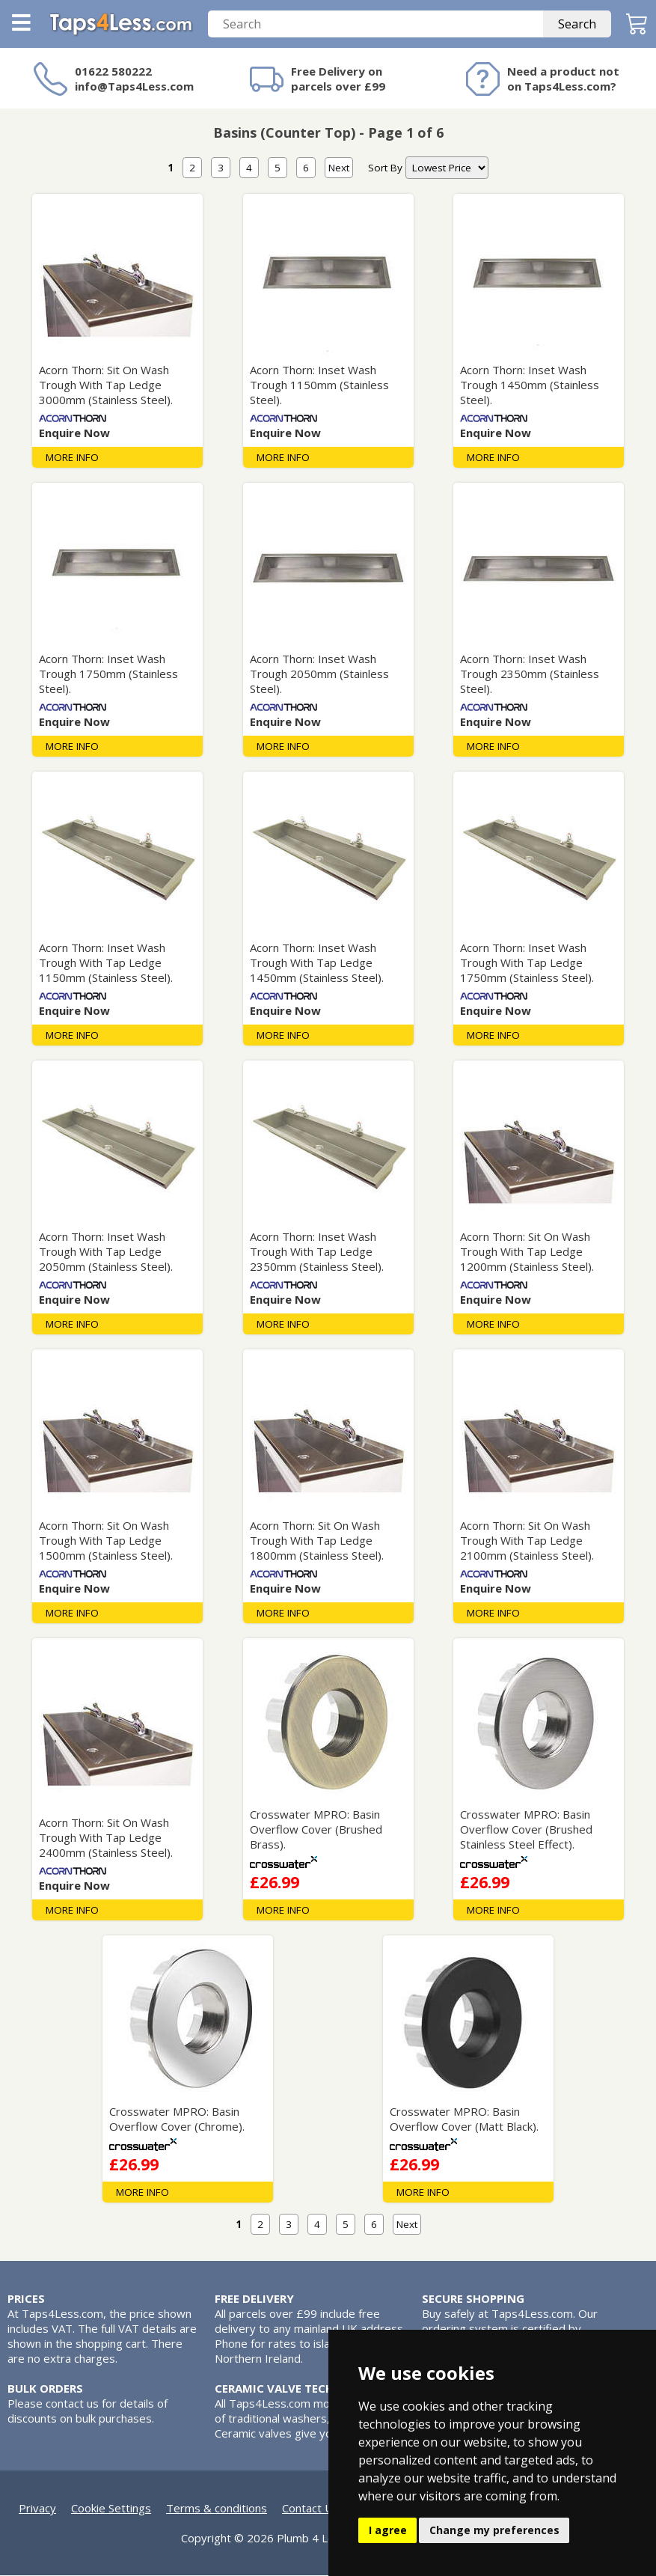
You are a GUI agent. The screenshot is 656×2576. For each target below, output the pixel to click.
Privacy (37, 2508)
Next (338, 168)
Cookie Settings (111, 2508)
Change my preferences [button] (494, 2530)
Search (577, 24)
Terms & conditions (216, 2508)
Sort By (385, 168)
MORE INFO (72, 458)
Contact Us (310, 2508)
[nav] (446, 168)
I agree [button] (388, 2530)
